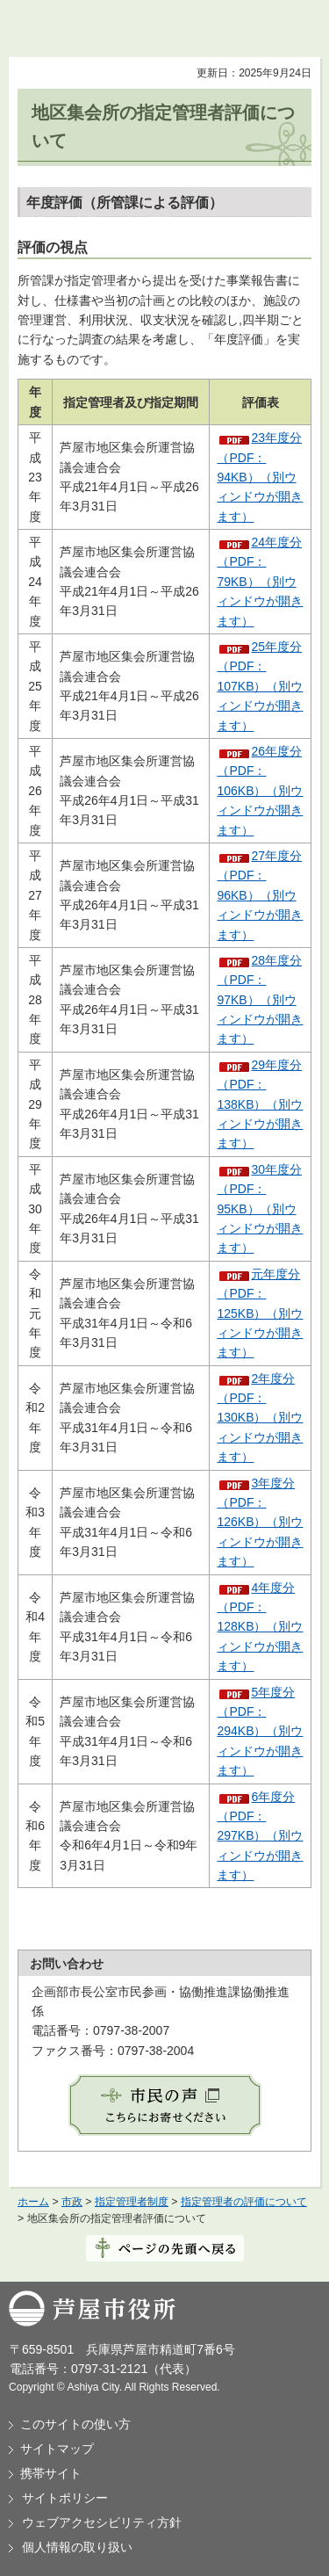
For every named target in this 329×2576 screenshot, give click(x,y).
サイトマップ (57, 2449)
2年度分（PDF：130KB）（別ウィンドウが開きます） (260, 1418)
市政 (71, 2202)
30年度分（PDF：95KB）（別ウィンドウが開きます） (260, 1208)
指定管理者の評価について (244, 2202)
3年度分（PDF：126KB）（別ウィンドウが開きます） (260, 1522)
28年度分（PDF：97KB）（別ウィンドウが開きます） (260, 999)
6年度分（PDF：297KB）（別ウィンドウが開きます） (260, 1836)
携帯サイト (51, 2473)
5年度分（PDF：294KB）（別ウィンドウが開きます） (260, 1731)
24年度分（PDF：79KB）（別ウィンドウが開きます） (260, 581)
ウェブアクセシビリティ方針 (102, 2522)
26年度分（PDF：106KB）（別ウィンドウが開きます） (260, 790)
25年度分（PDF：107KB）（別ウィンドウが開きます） (260, 686)
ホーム (33, 2202)
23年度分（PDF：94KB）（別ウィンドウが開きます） (260, 477)
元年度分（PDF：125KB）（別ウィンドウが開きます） (260, 1313)
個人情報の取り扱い (77, 2547)
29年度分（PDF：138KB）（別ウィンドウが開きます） (260, 1104)
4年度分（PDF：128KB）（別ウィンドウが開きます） (260, 1627)
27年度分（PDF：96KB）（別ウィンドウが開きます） (260, 895)
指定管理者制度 (131, 2202)
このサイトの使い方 (75, 2424)
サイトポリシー (65, 2498)
